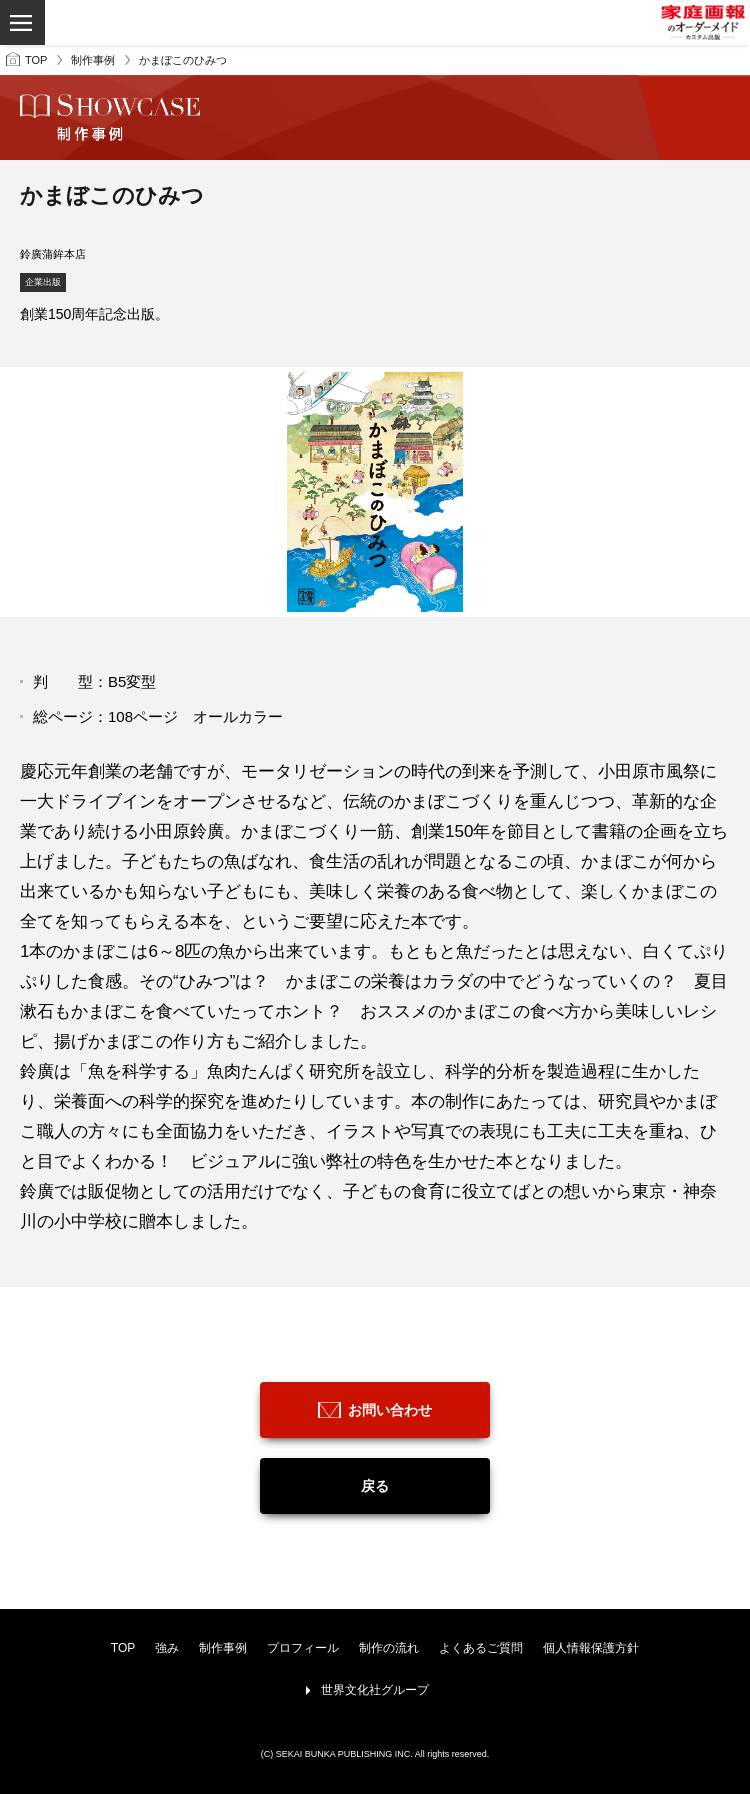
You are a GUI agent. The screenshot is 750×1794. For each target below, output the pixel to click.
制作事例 (93, 60)
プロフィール (303, 1648)
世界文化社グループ (375, 1690)
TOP (36, 60)
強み (167, 1648)
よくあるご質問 (481, 1648)
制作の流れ (389, 1648)
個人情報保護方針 (591, 1648)
